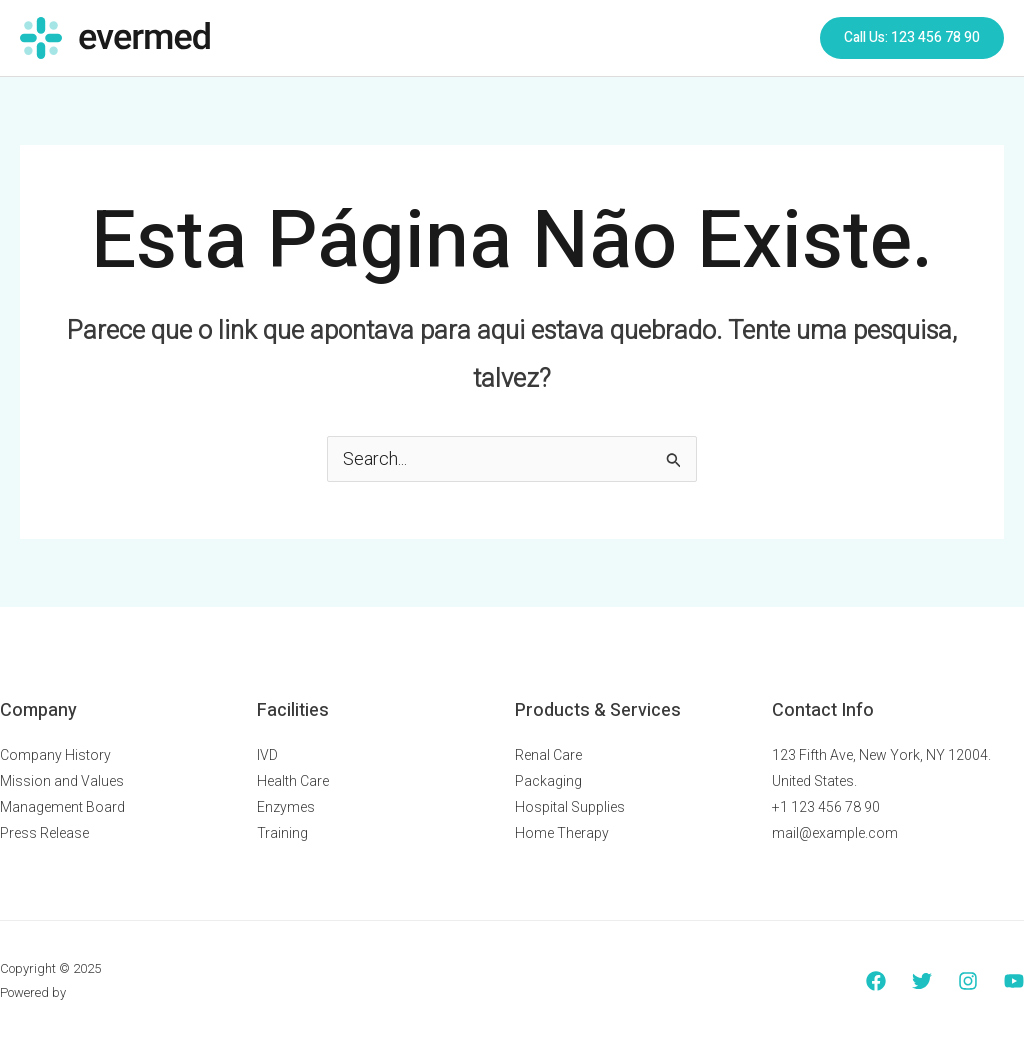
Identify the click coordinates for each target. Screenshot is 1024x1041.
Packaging (548, 781)
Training (282, 833)
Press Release (44, 833)
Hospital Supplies (570, 807)
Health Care (293, 781)
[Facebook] (876, 981)
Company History (55, 755)
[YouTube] (1014, 981)
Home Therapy (562, 833)
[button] (912, 38)
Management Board (62, 807)
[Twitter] (922, 981)
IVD (267, 755)
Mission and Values (62, 781)
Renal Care (548, 755)
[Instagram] (968, 981)
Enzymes (286, 807)
